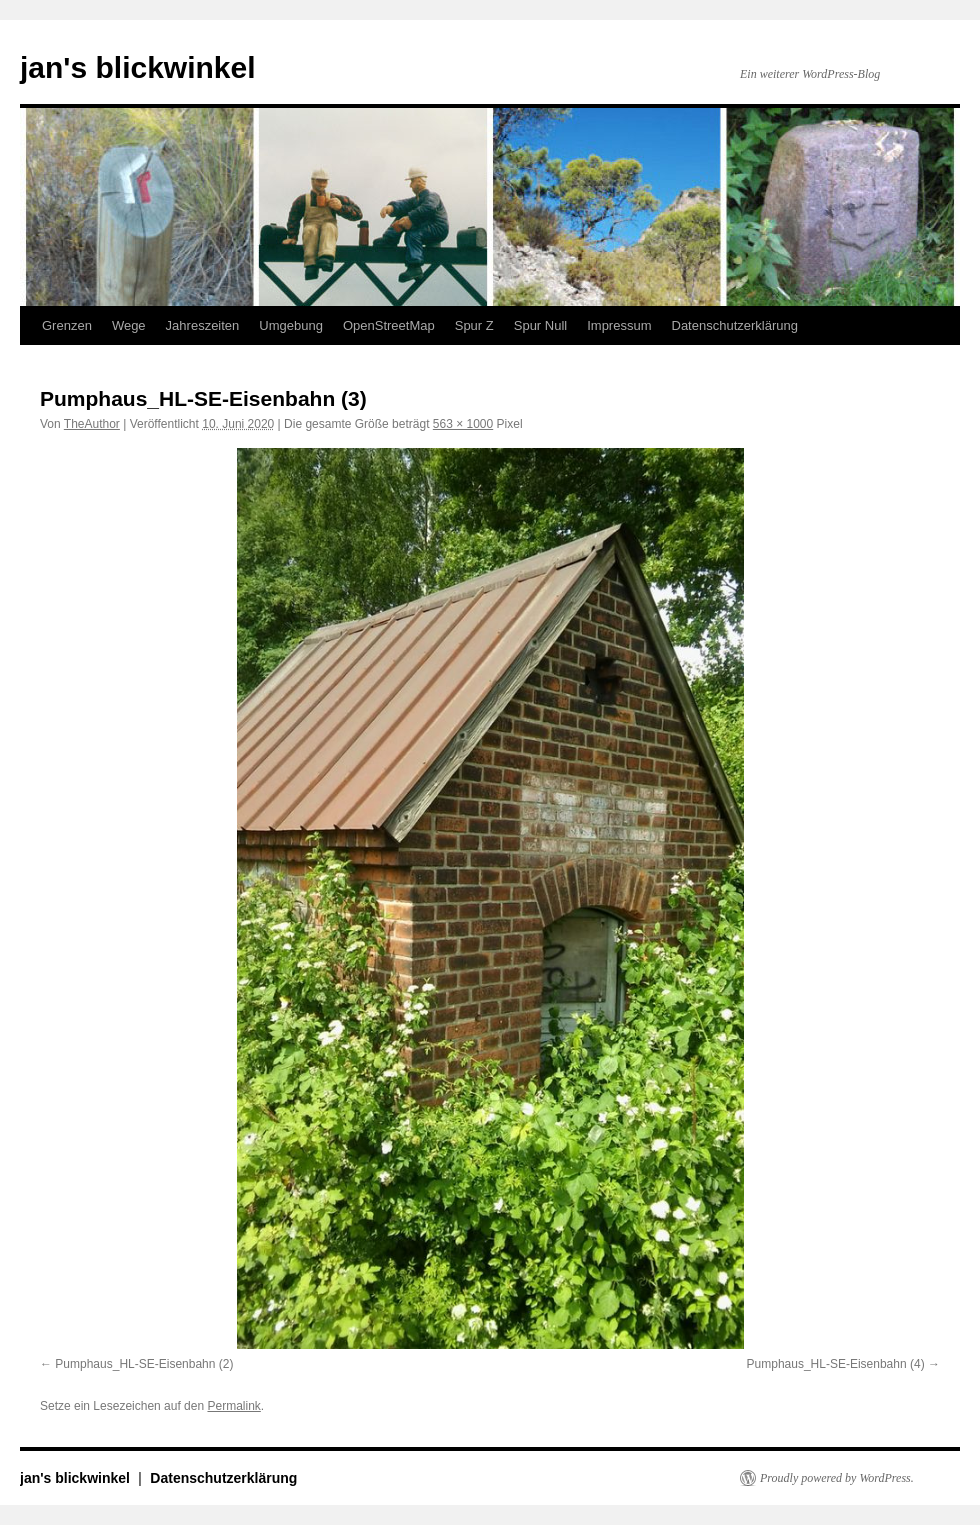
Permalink (233, 1406)
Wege (129, 325)
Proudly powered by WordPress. (837, 1478)
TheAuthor (92, 424)
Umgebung (291, 325)
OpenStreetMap (389, 325)
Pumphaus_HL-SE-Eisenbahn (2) (144, 1364)
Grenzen (67, 325)
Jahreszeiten (203, 325)
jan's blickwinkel (138, 67)
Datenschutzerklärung (735, 325)
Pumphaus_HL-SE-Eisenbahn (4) (836, 1364)
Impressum (619, 325)
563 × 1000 (463, 424)
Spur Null (540, 325)
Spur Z (474, 325)
